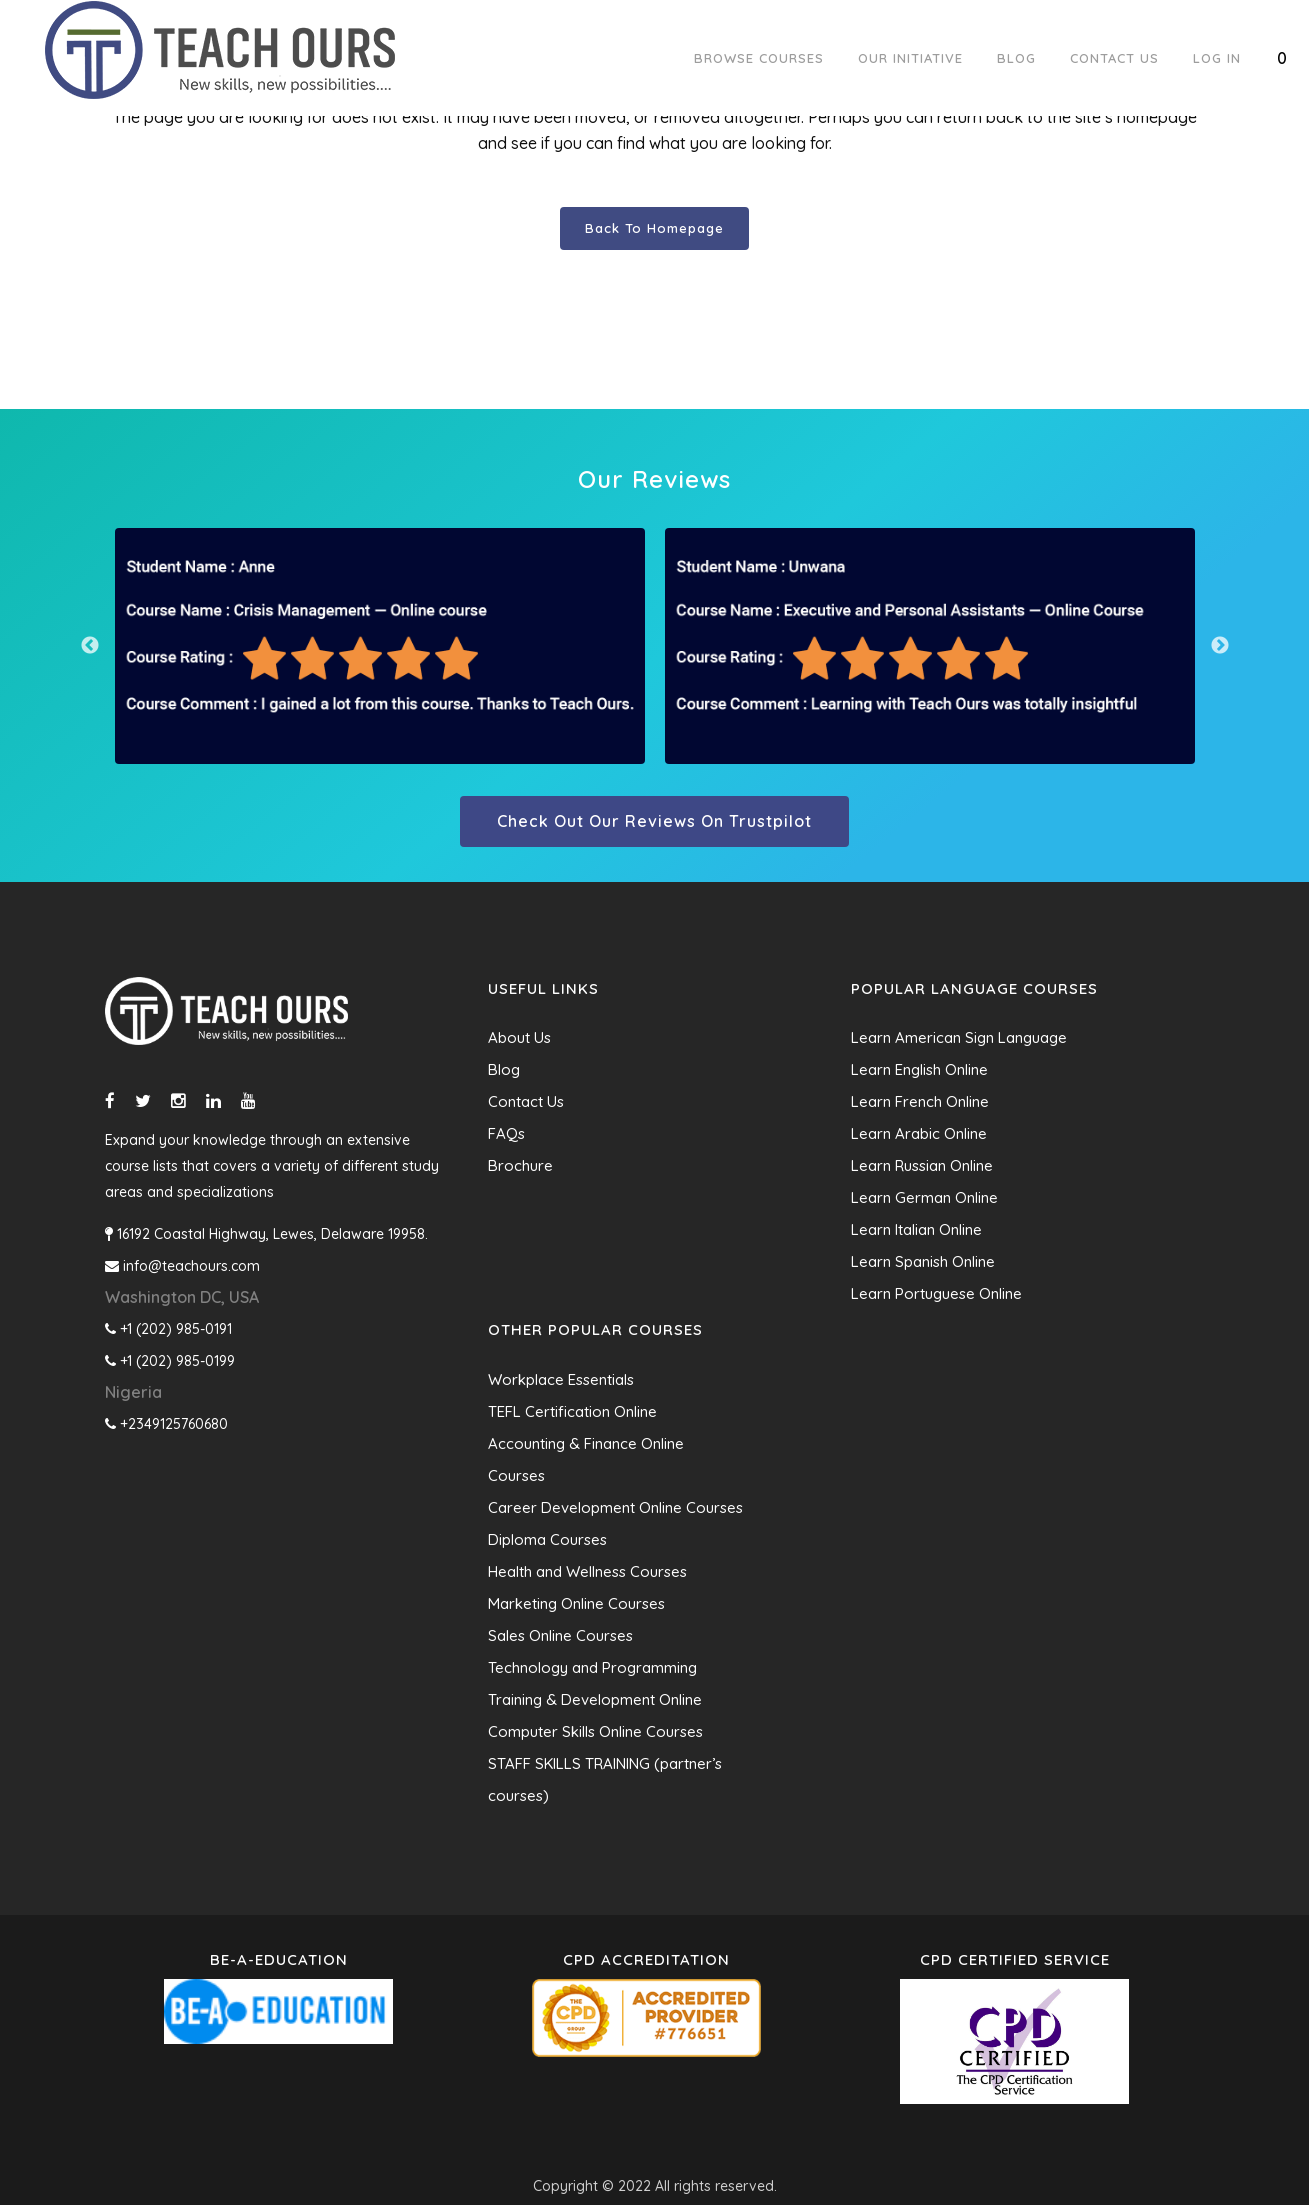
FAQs (506, 1133)
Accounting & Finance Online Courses (586, 1459)
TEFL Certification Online (572, 1411)
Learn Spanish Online (923, 1261)
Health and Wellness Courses (587, 1571)
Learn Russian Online (922, 1165)
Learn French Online (920, 1101)
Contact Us (526, 1101)
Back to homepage (654, 228)
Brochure (520, 1165)
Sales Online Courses (560, 1635)
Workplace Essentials (561, 1379)
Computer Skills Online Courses (595, 1731)
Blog (504, 1069)
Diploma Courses (547, 1539)
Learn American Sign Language (959, 1037)
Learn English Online (919, 1069)
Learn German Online (924, 1197)
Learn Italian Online (916, 1229)
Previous (90, 646)
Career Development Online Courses (615, 1507)
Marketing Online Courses (576, 1603)
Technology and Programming (592, 1667)
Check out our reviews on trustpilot (654, 821)
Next (1220, 646)
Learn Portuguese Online (936, 1293)
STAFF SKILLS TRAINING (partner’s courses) (605, 1779)
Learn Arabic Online (919, 1133)
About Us (519, 1037)
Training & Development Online (595, 1699)
